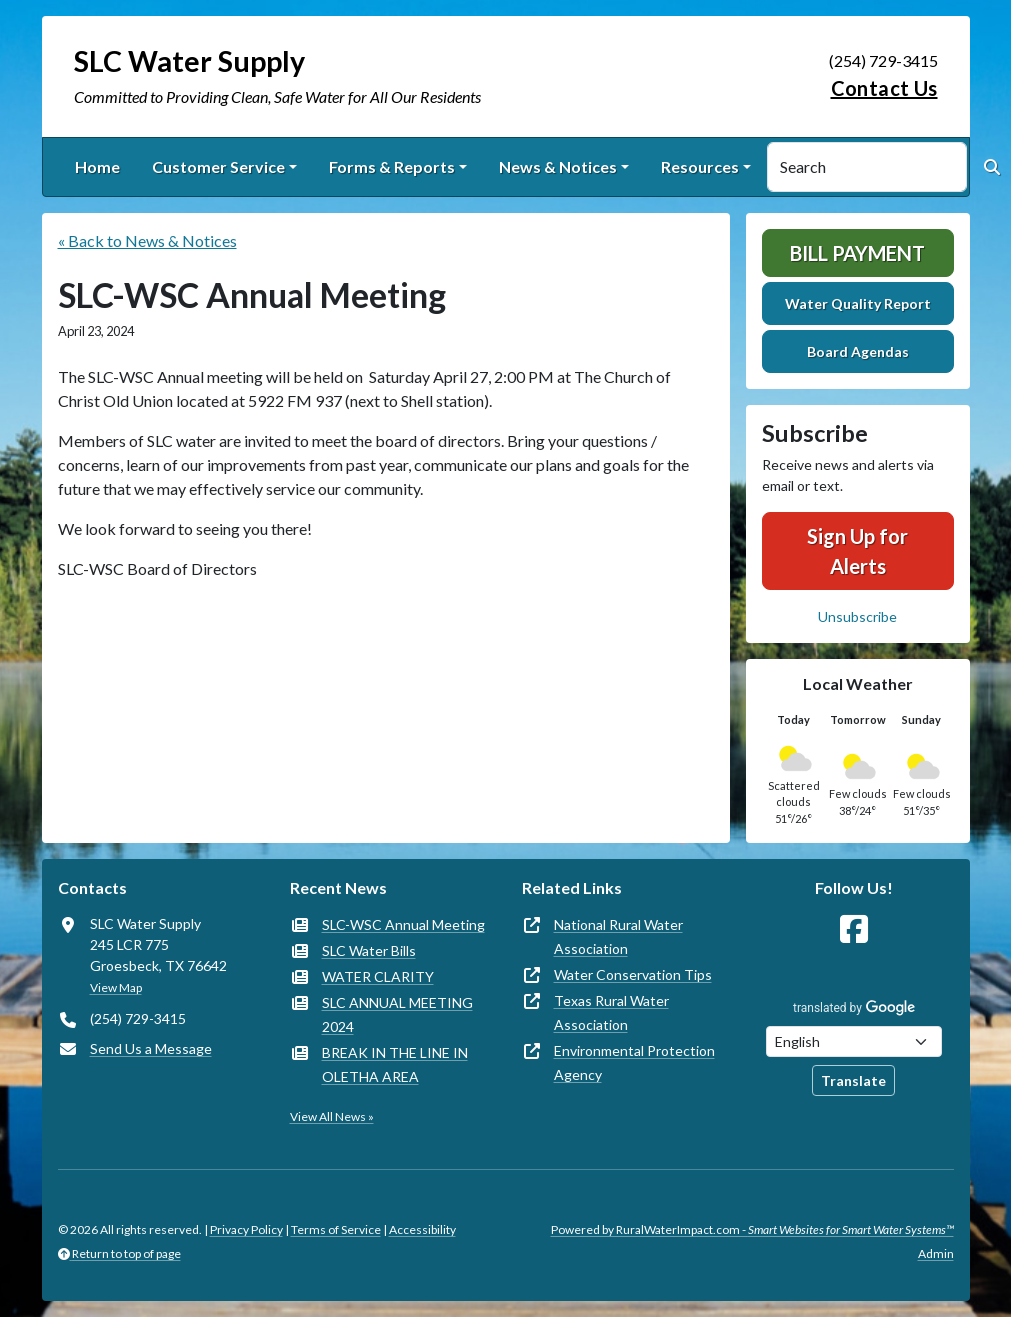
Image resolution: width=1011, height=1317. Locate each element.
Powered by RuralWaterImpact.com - (752, 1229)
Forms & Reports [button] (392, 166)
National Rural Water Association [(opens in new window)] (618, 936)
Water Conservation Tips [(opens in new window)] (633, 974)
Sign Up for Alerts (857, 551)
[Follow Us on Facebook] (854, 929)
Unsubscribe (857, 616)
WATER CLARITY (378, 976)
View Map (116, 987)
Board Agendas (858, 351)
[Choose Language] (854, 1041)
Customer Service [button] (218, 166)
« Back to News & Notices (147, 240)
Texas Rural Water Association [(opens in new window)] (611, 1012)
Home (97, 166)
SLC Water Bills (369, 950)
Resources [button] (700, 166)
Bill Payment (857, 253)
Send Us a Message (151, 1048)
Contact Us (884, 88)
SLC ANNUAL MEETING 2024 (397, 1014)
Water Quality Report (858, 303)
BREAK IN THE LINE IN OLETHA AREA (395, 1064)
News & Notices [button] (558, 166)
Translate (853, 1080)
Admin (936, 1253)
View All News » (332, 1116)
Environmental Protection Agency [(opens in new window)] (634, 1062)
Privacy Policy (246, 1229)
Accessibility (422, 1229)
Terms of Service (336, 1229)
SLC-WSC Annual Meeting (403, 924)
